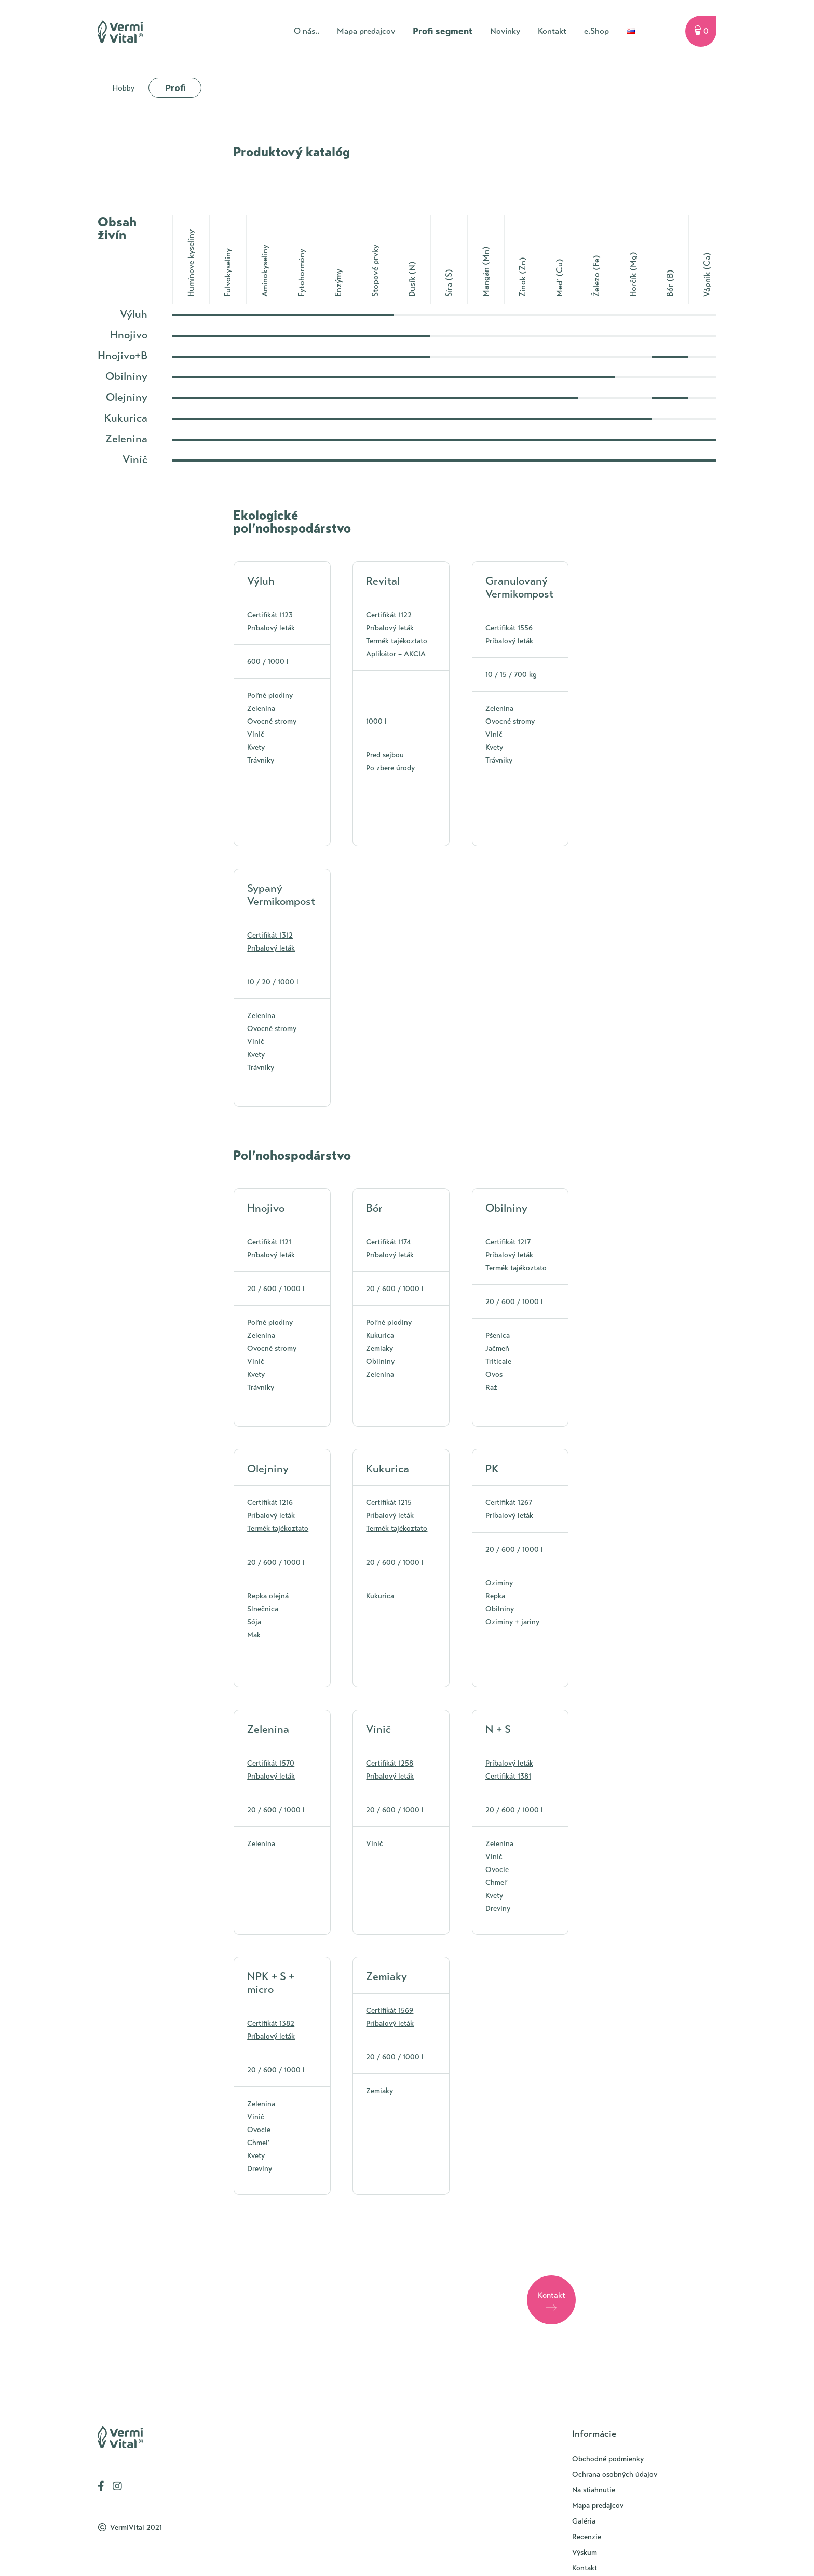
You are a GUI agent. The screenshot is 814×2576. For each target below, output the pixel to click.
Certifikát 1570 (270, 1763)
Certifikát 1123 (270, 615)
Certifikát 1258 (389, 1763)
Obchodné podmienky (608, 2459)
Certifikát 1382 (270, 2023)
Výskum (584, 2552)
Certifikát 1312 (270, 935)
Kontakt (584, 2568)
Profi (175, 88)
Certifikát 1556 (509, 627)
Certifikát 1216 (270, 1502)
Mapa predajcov (597, 2505)
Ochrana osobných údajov (614, 2474)
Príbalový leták (271, 627)
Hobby (123, 88)
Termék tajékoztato (396, 640)
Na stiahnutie (593, 2490)
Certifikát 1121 (269, 1242)
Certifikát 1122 (389, 615)
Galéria (583, 2521)
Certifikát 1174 (388, 1242)
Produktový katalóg (291, 152)
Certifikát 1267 (508, 1502)
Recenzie (586, 2536)
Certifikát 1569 (389, 2010)
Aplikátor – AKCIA (396, 653)
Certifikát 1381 (508, 1776)
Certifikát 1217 (508, 1242)
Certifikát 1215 (389, 1502)
